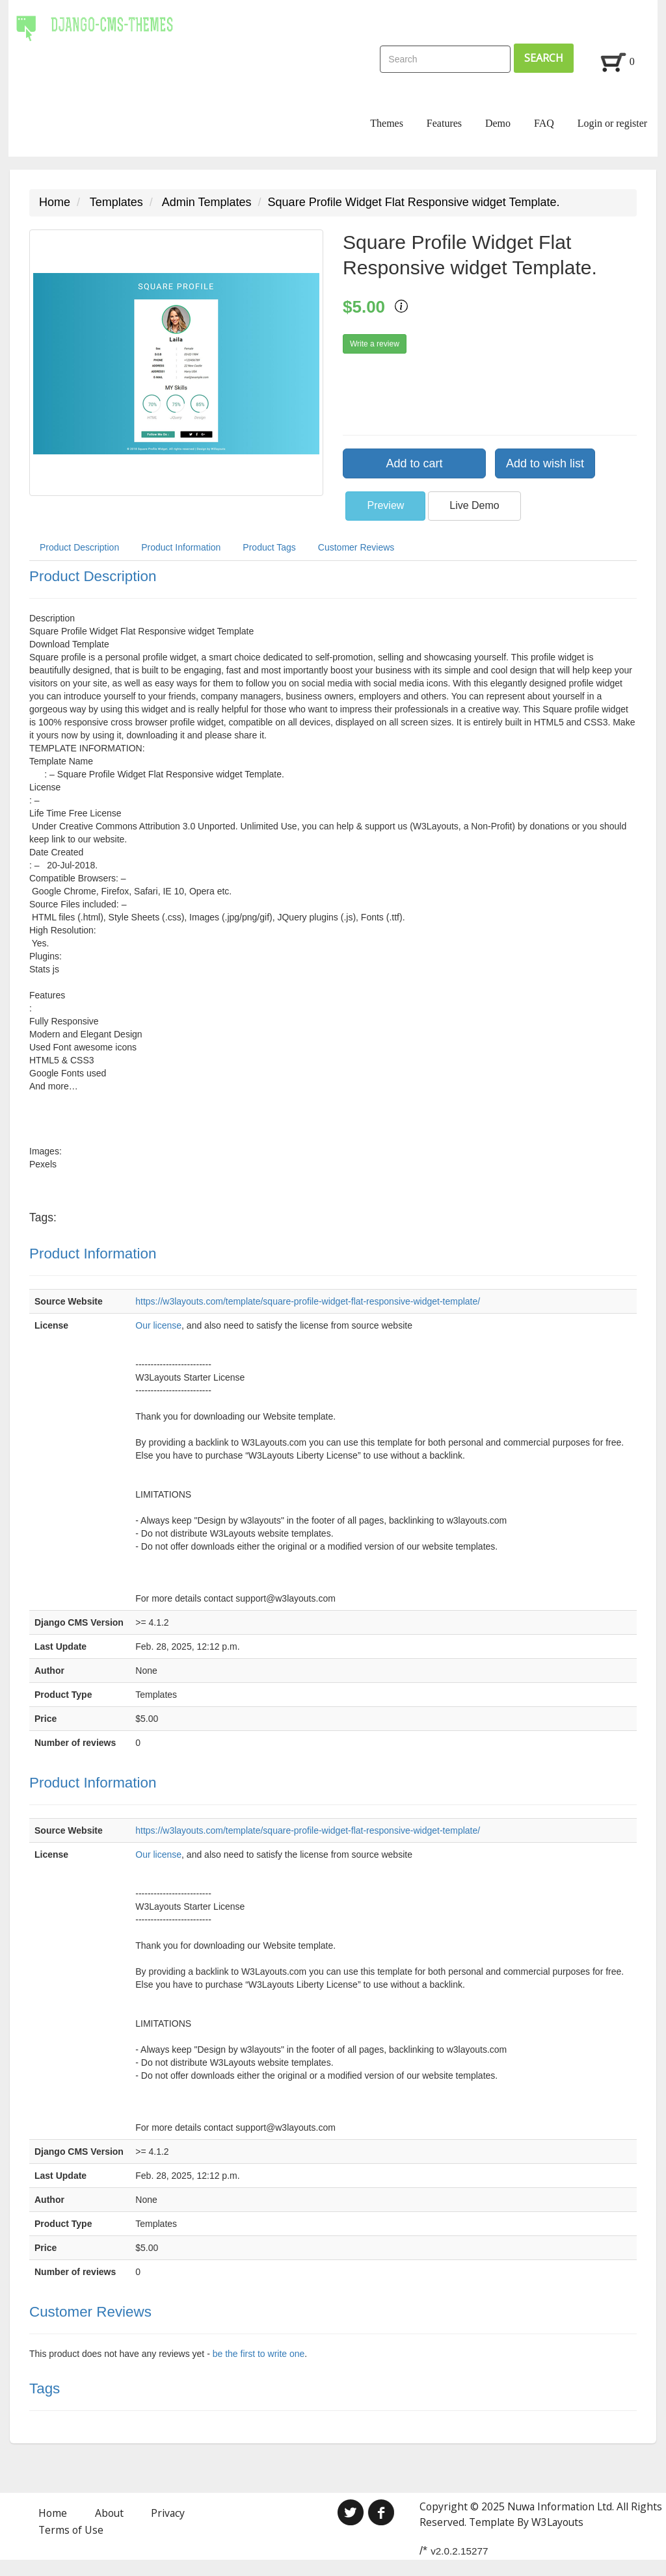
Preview (385, 505)
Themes (386, 123)
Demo (498, 123)
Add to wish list (545, 463)
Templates (116, 202)
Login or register (613, 123)
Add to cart (414, 463)
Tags (44, 2388)
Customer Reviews (356, 547)
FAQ (544, 123)
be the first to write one (259, 2353)
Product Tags (269, 547)
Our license (158, 1325)
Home (54, 202)
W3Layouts (557, 2522)
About (109, 2513)
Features (444, 123)
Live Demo (474, 505)
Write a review (374, 343)
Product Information (180, 547)
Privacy (168, 2513)
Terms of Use (70, 2530)
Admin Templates (207, 202)
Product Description (79, 547)
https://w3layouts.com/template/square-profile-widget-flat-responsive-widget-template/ (307, 1301)
